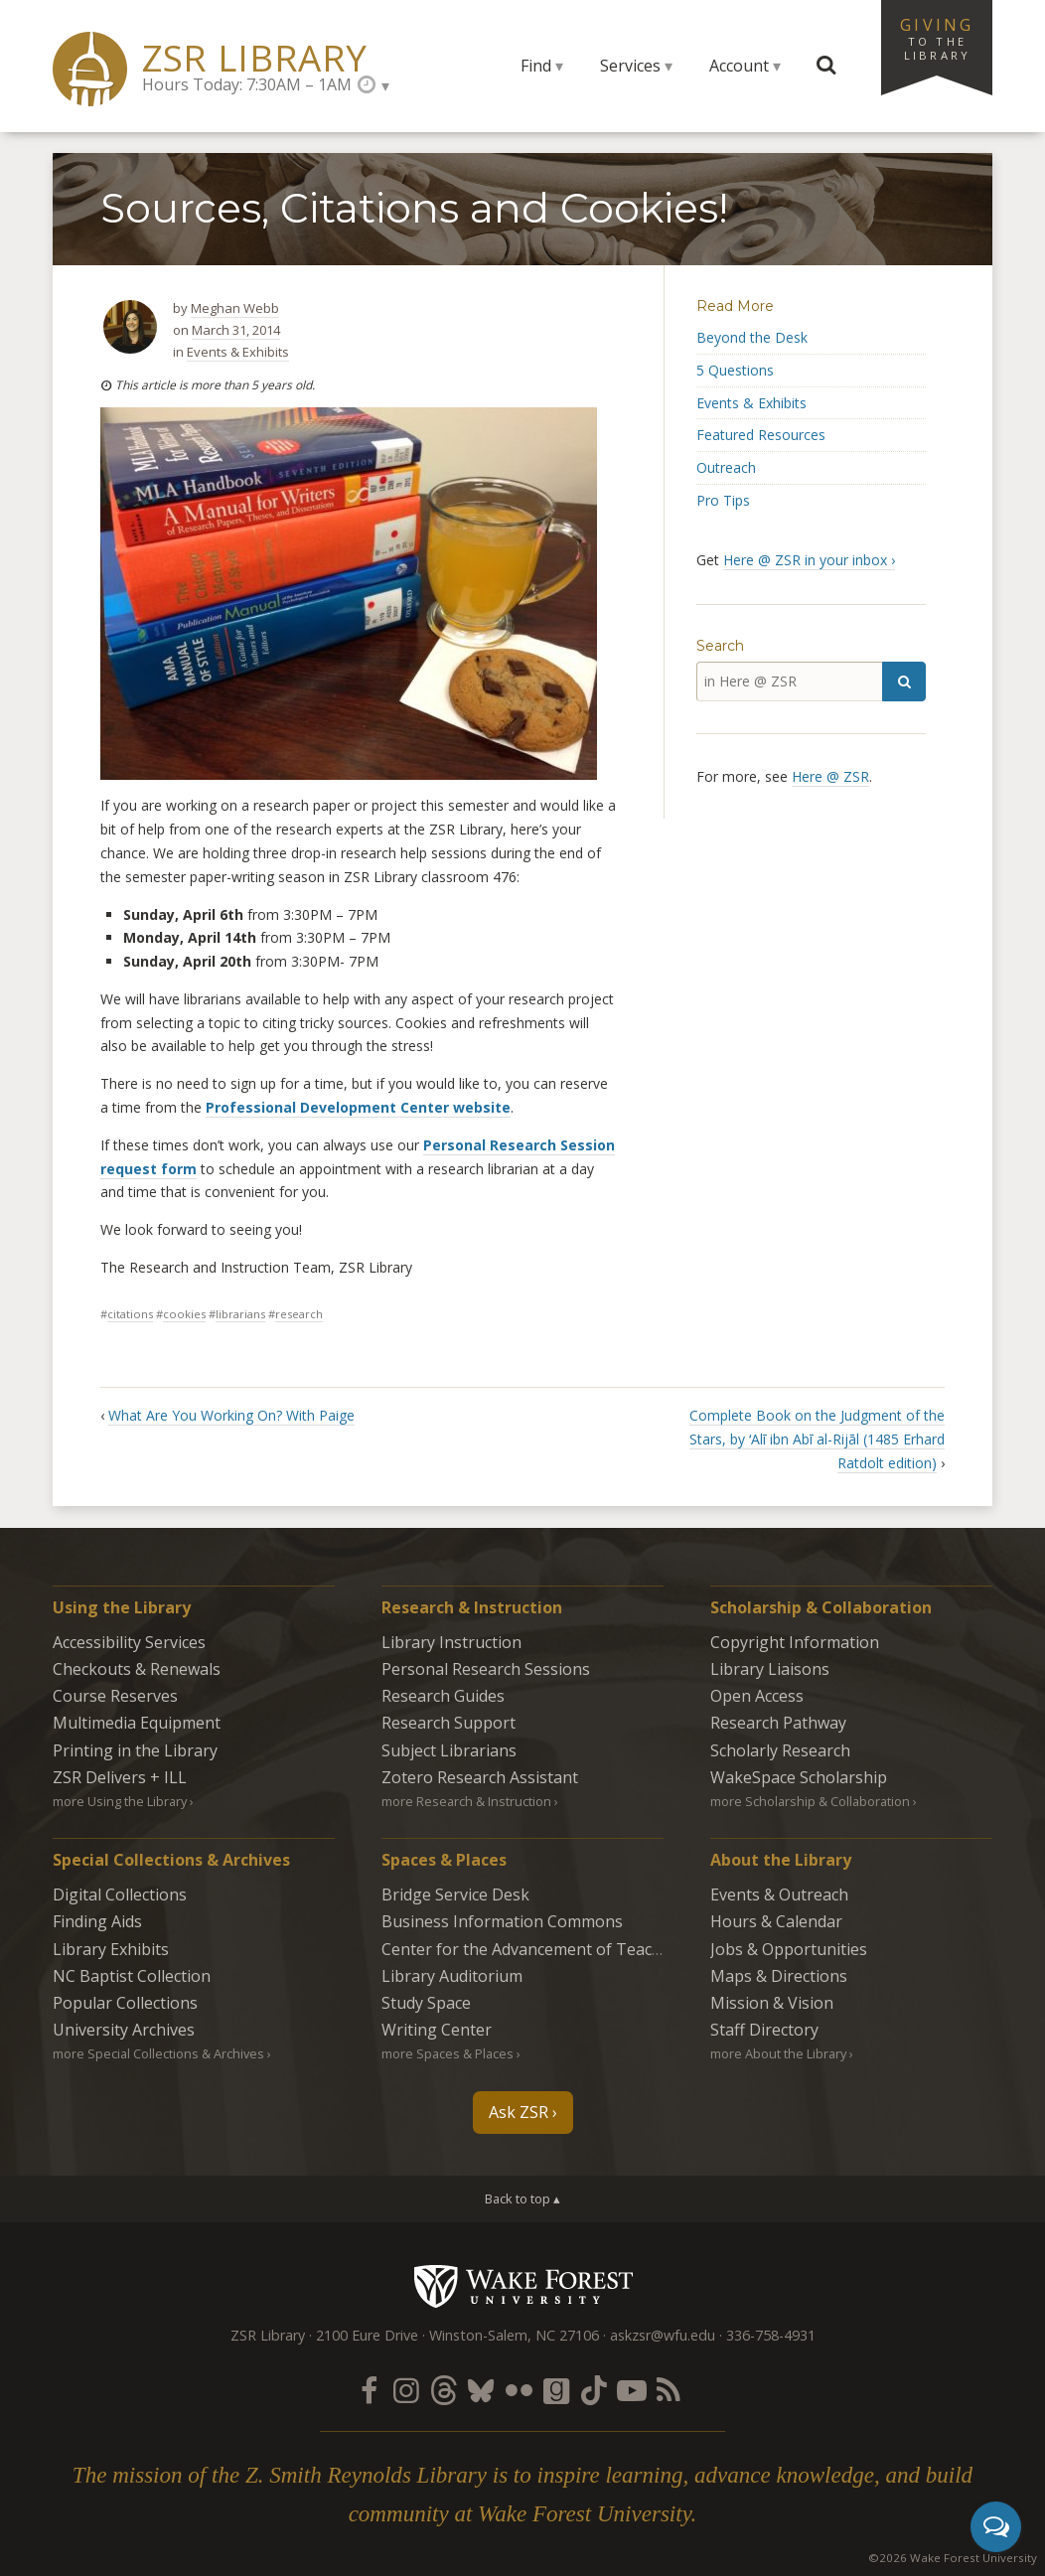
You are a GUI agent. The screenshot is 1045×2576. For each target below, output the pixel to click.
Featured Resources (760, 434)
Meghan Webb (235, 308)
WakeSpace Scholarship (798, 1777)
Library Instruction (451, 1642)
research (299, 1313)
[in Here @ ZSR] (789, 681)
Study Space (426, 2003)
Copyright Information (794, 1642)
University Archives (124, 2030)
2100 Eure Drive (367, 2335)
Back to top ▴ (522, 2198)
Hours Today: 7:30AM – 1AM (247, 84)
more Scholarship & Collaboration (810, 1801)
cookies (184, 1313)
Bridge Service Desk (455, 1894)
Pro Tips (723, 500)
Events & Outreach (779, 1894)
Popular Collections (125, 2003)
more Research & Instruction (466, 1801)
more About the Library (778, 2053)
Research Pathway (778, 1723)
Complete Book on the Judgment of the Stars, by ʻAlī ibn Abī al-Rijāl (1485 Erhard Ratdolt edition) (817, 1439)
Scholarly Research (780, 1750)
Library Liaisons (769, 1669)
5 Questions (735, 370)
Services (630, 65)
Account (739, 65)
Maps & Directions (778, 1976)
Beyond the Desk (752, 337)
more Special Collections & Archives (158, 2053)
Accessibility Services (129, 1642)
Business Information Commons (502, 1921)
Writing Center (436, 2030)
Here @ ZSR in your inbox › (809, 559)
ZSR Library (255, 58)
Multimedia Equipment (137, 1723)
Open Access (757, 1696)
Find (536, 65)
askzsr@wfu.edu (662, 2335)
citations (130, 1313)
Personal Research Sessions (485, 1669)
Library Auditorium (451, 1976)
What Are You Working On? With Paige (231, 1415)
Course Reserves (115, 1696)
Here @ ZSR (830, 776)
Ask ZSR (518, 2112)
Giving (936, 38)
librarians (240, 1313)
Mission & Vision (771, 2003)
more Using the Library (120, 1801)
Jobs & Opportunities (788, 1949)
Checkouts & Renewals (137, 1669)
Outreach (726, 467)
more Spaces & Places (447, 2053)
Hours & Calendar (776, 1921)
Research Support (448, 1723)
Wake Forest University (523, 2286)
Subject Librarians (449, 1750)
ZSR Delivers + (120, 1777)
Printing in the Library (135, 1750)
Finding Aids (97, 1921)
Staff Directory (764, 2030)
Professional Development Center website (358, 1107)
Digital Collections (120, 1894)
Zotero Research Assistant (479, 1777)
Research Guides (443, 1696)
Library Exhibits (111, 1949)
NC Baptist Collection (132, 1976)
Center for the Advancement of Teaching (533, 1949)
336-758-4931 (771, 2335)
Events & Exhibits (238, 352)
